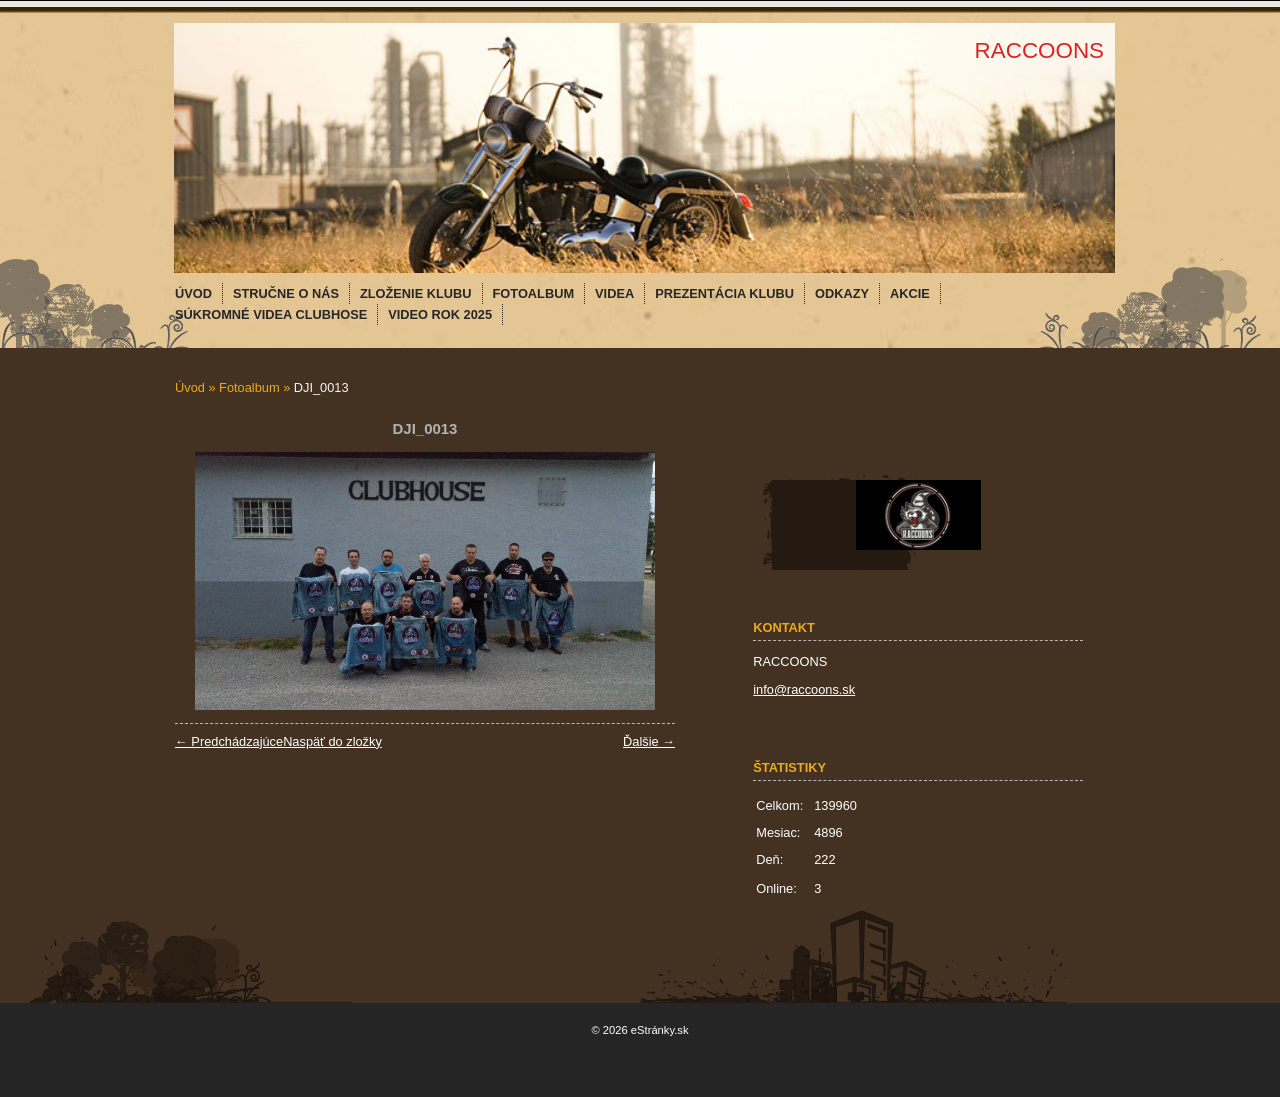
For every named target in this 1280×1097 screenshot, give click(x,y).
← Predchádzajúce (229, 741)
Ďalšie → (649, 741)
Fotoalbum (249, 387)
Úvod (190, 387)
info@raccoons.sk (804, 689)
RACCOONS (1039, 50)
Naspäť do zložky (332, 741)
